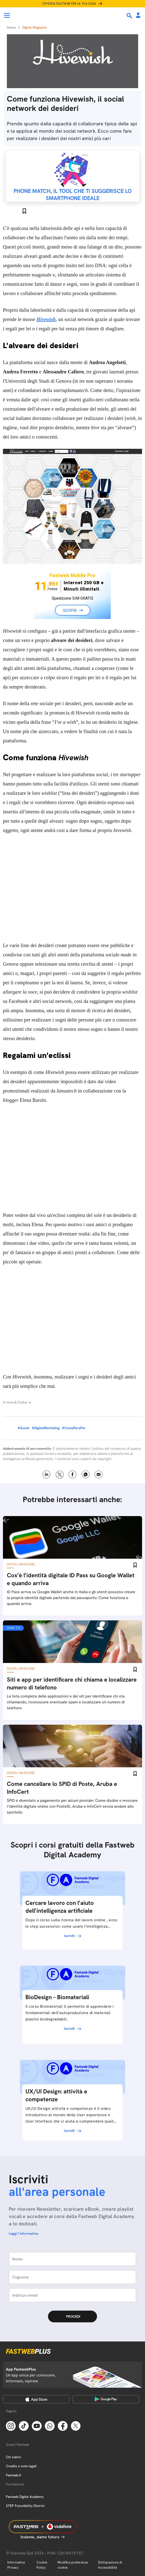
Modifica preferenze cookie (73, 2565)
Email (99, 1475)
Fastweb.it (13, 2475)
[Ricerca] (129, 16)
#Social (23, 1428)
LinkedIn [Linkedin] (47, 1475)
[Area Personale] (138, 15)
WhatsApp (86, 1475)
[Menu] (7, 15)
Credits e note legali (21, 2466)
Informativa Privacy (16, 2565)
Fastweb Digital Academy (25, 2496)
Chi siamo (13, 2457)
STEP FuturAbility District (25, 2506)
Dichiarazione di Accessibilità (110, 2565)
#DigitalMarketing (46, 1428)
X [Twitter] (60, 1475)
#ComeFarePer (73, 1428)
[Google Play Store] (105, 2399)
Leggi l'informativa (23, 2233)
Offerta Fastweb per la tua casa (69, 4)
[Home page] (37, 15)
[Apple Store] (36, 2399)
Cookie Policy (41, 2565)
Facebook (73, 1475)
